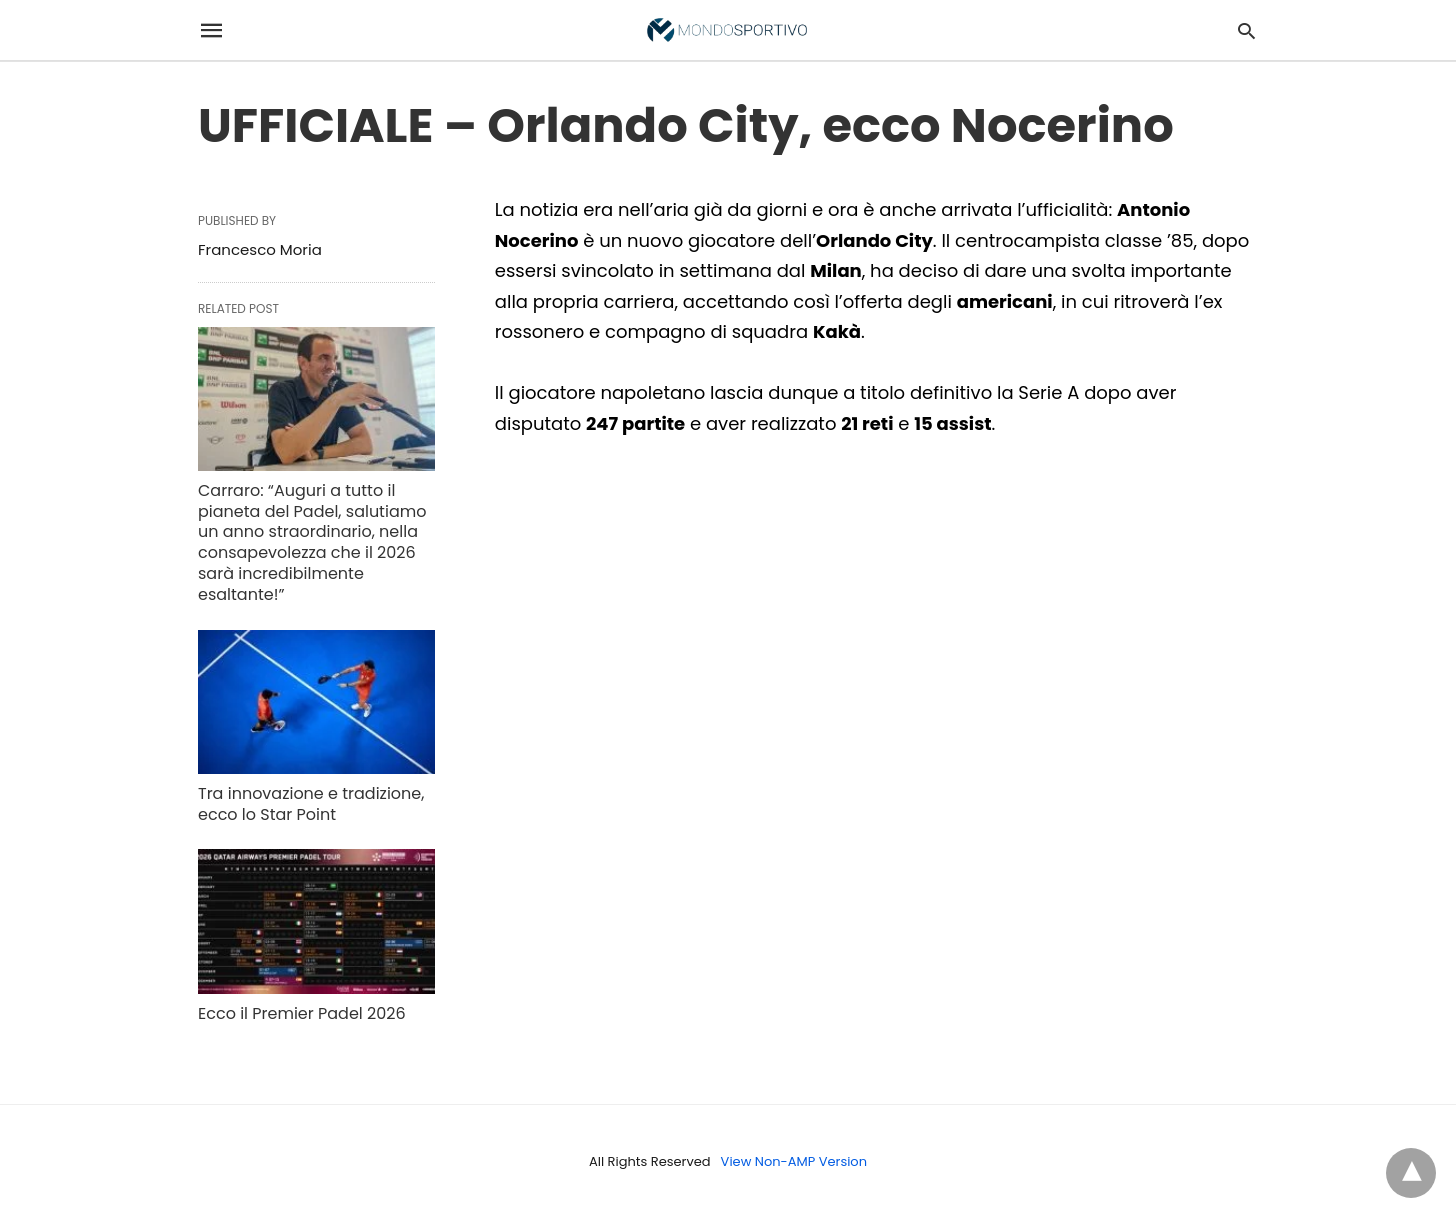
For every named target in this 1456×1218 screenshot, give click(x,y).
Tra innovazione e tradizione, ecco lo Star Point (311, 804)
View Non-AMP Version (794, 1161)
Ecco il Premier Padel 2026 (302, 1013)
